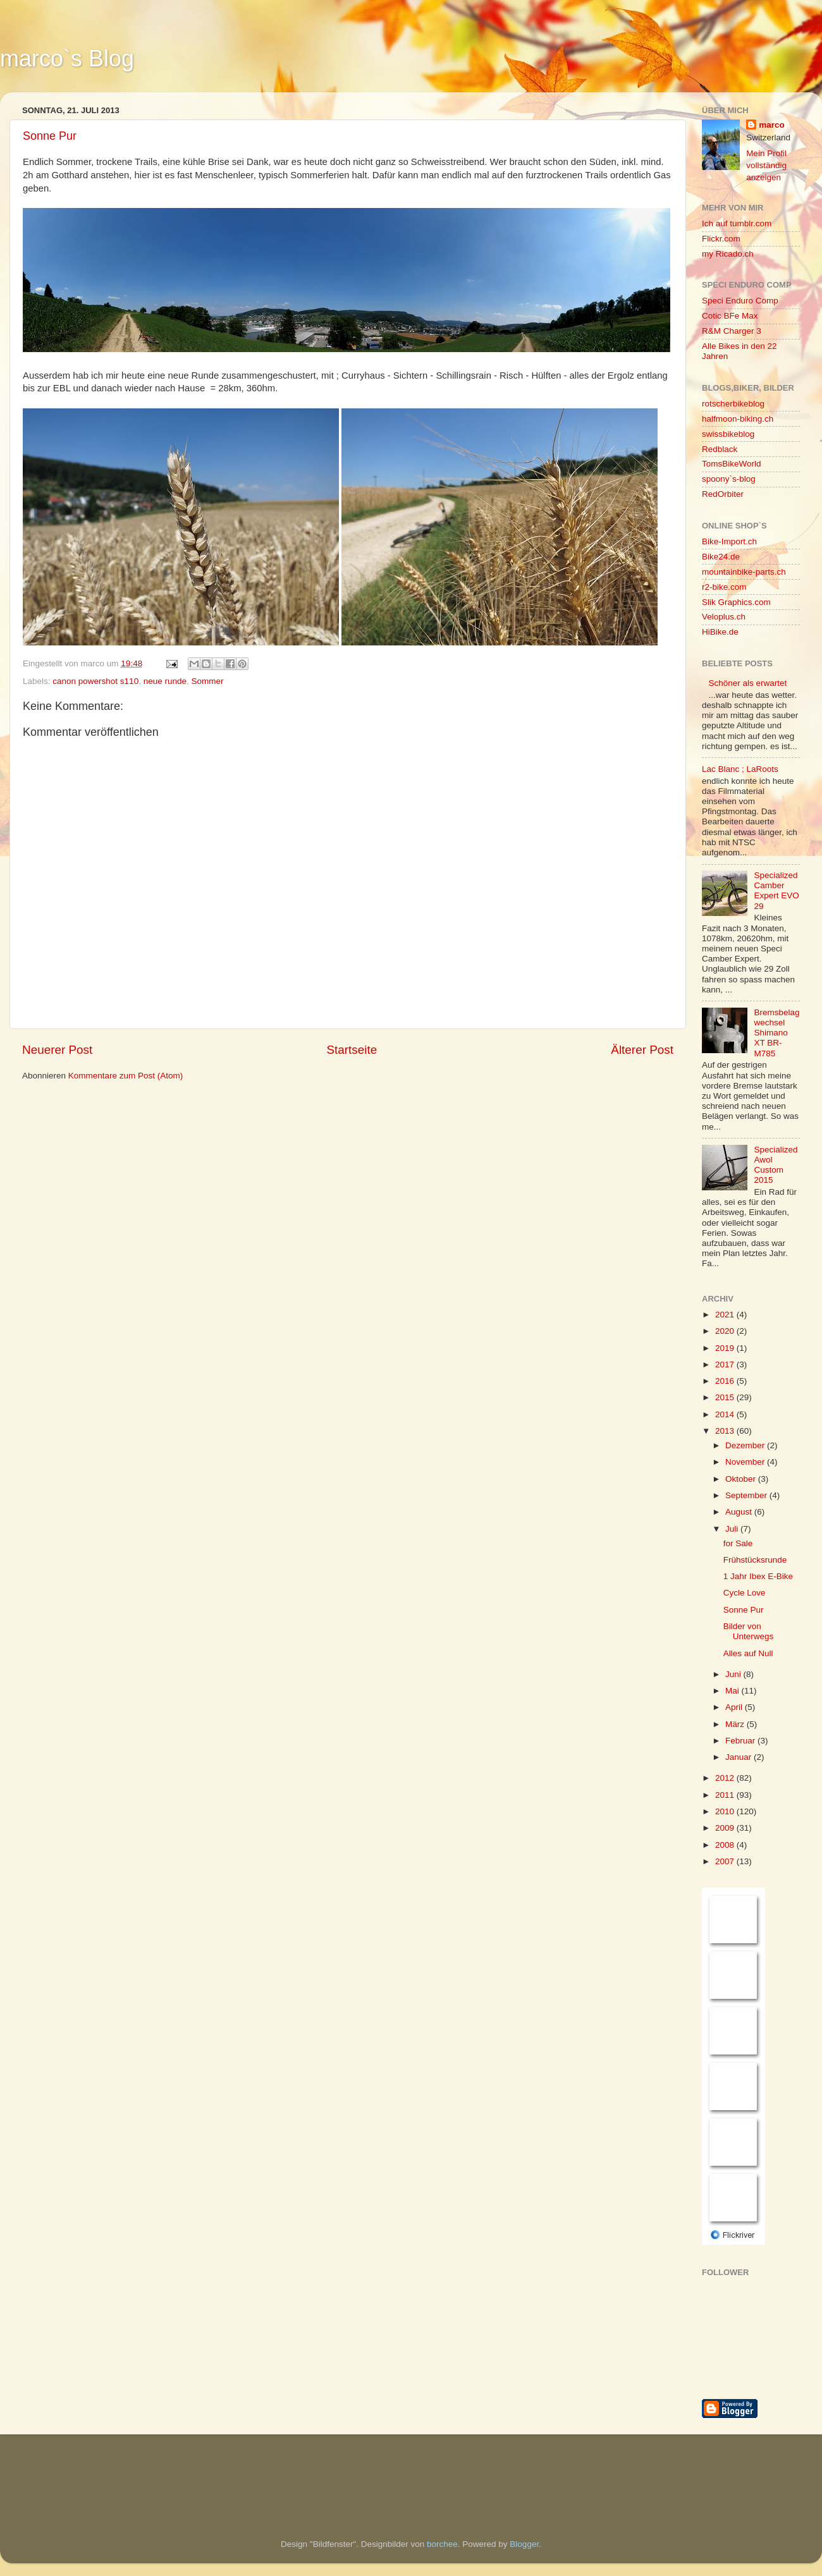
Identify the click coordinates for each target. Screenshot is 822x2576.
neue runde (165, 681)
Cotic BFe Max (730, 315)
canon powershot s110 (95, 681)
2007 (726, 1861)
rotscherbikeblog (733, 403)
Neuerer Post (57, 1049)
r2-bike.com (724, 587)
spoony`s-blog (729, 479)
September (747, 1495)
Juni (734, 1674)
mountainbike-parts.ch (744, 572)
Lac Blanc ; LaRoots (740, 769)
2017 (726, 1364)
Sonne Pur (50, 136)
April (735, 1707)
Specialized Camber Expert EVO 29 (776, 890)
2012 (726, 1778)
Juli (732, 1529)
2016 (726, 1381)
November (746, 1462)
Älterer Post (642, 1049)
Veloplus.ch (723, 616)
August (739, 1512)
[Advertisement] (85, 2469)
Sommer (207, 681)
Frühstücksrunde (755, 1560)
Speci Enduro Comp (740, 300)
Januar (739, 1757)
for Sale (738, 1543)
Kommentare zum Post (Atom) (125, 1075)
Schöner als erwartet (747, 683)
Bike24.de (721, 556)
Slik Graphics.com (736, 602)
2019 (726, 1348)
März (736, 1724)
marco (772, 125)
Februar (741, 1740)
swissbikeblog (728, 434)
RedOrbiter (723, 494)
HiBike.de (720, 632)
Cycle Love (744, 1592)
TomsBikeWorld (731, 463)
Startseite (351, 1049)
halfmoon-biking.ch (737, 419)
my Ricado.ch (728, 254)
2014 (726, 1414)
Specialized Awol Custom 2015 (775, 1165)
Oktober (741, 1479)
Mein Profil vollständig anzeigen (766, 165)
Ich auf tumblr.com (736, 223)
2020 (726, 1331)
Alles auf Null (748, 1653)
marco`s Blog (67, 58)
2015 (726, 1397)
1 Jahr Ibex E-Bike (758, 1576)
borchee (442, 2544)
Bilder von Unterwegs (748, 1631)
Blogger (524, 2544)
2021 (726, 1314)
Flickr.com (721, 238)
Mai (733, 1690)
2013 (726, 1431)
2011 (726, 1795)
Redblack (719, 449)
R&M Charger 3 (731, 331)
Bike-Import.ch (729, 541)
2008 (726, 1845)
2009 (726, 1828)
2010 (726, 1811)
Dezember (746, 1445)
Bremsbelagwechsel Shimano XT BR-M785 (776, 1033)
